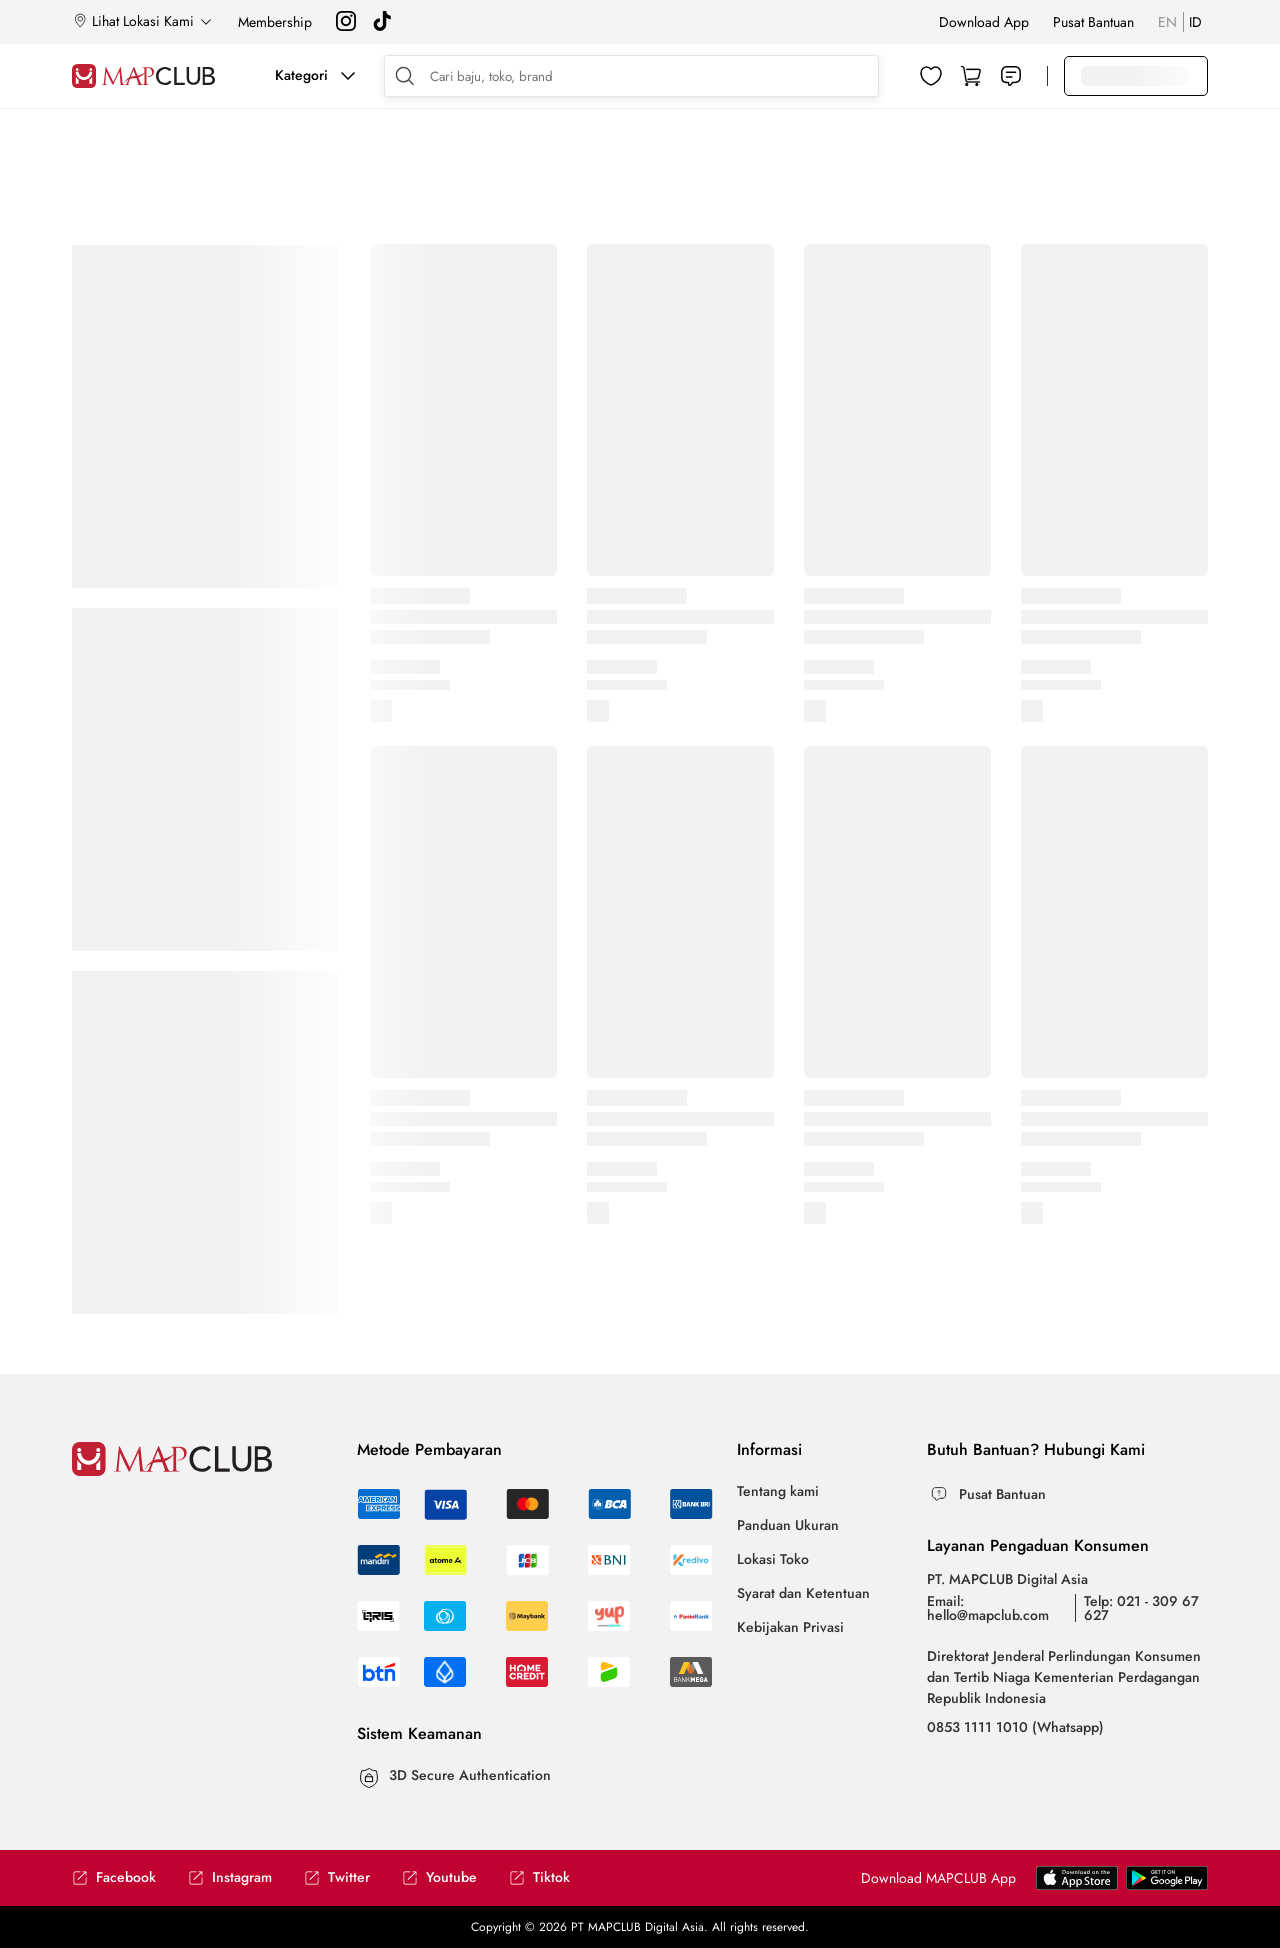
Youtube (439, 1877)
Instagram (230, 1877)
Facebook (114, 1877)
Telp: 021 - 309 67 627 (1141, 1608)
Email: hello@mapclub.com (988, 1608)
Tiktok (539, 1877)
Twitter (337, 1877)
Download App (984, 22)
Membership (275, 22)
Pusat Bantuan (1093, 22)
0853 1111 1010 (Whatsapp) (1015, 1727)
